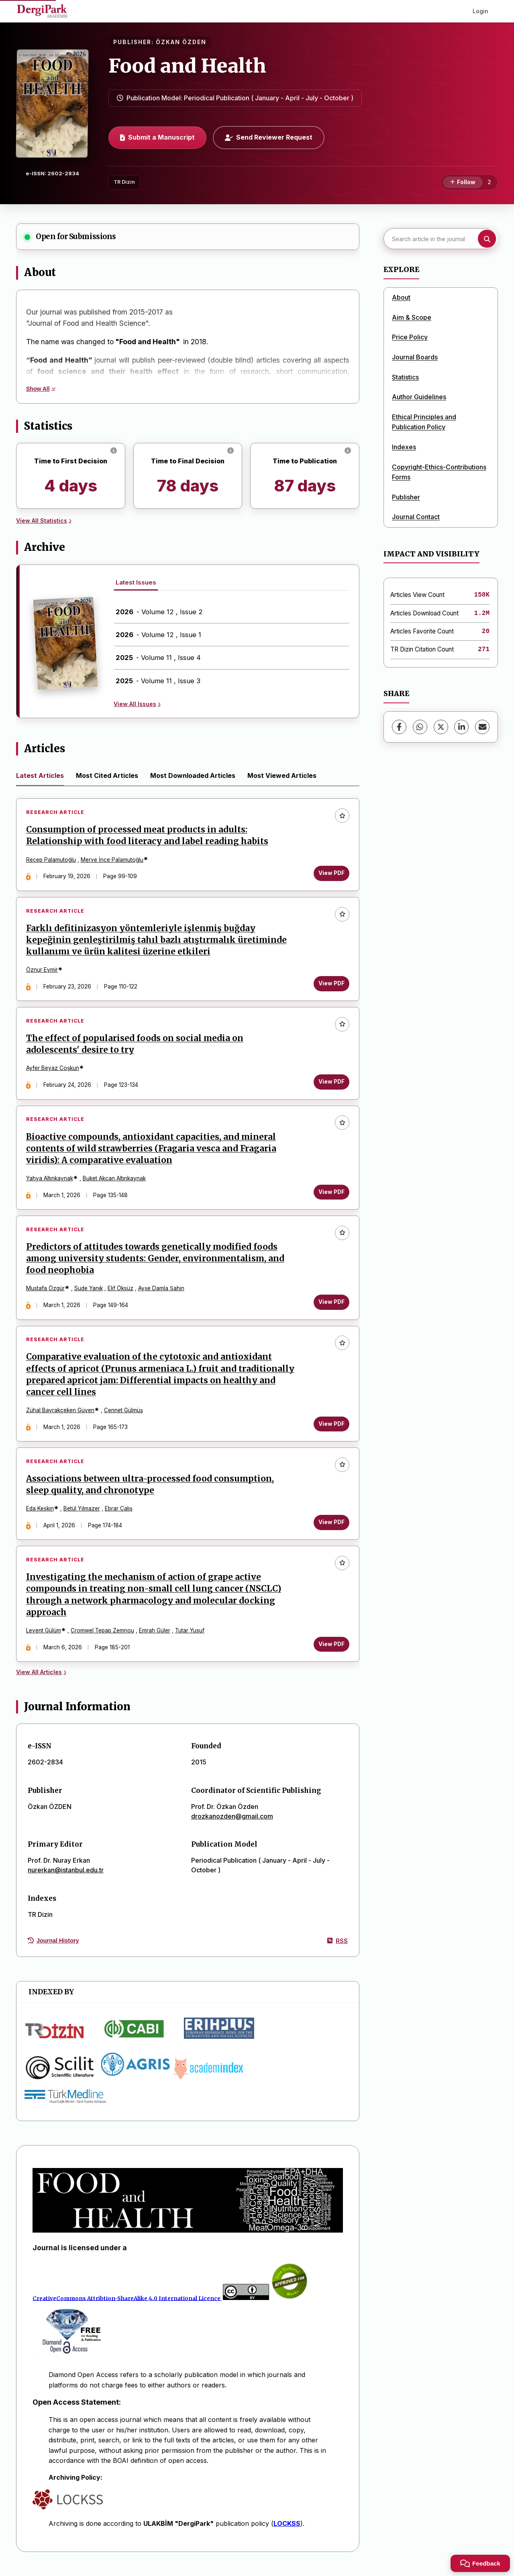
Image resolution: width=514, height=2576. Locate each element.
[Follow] (463, 183)
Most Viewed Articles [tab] (281, 775)
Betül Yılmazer (82, 1515)
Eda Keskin (40, 1515)
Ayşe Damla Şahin (162, 1293)
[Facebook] (399, 727)
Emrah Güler (155, 1638)
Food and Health (187, 66)
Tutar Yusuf (190, 1638)
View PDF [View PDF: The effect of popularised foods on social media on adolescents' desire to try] (331, 1084)
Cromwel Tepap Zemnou (103, 1638)
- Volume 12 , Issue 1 (158, 634)
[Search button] (487, 239)
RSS (337, 1948)
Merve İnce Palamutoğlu (112, 860)
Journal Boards (415, 357)
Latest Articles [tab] (40, 775)
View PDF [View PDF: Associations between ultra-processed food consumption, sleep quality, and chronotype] (331, 1529)
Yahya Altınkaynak (50, 1182)
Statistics (405, 377)
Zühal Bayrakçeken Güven (61, 1416)
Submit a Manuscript (157, 137)
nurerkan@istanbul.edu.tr (66, 1878)
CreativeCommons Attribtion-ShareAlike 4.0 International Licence (126, 2306)
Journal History (53, 1949)
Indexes (404, 447)
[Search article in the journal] (439, 238)
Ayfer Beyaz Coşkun (53, 1071)
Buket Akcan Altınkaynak (114, 1182)
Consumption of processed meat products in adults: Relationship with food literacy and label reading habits (148, 836)
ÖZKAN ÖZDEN (181, 42)
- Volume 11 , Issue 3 (158, 681)
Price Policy (410, 337)
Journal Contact (416, 517)
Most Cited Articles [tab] (107, 775)
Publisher (406, 497)
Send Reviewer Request (268, 137)
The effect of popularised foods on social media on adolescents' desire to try (135, 1047)
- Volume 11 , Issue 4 (158, 657)
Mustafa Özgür (46, 1293)
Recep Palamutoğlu (51, 860)
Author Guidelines (419, 397)
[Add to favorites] (342, 816)
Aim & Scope (411, 317)
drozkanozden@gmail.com (232, 1824)
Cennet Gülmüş (123, 1416)
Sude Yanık (89, 1293)
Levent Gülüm (44, 1638)
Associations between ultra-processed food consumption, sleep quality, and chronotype (150, 1491)
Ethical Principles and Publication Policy (424, 422)
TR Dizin (124, 182)
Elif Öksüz (121, 1293)
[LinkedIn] (461, 727)
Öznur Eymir (42, 971)
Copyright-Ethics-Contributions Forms (439, 472)
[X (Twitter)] (441, 727)
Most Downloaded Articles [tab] (192, 775)
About (401, 297)
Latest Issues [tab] (136, 582)
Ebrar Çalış (119, 1515)
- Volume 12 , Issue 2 (159, 612)
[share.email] (482, 727)
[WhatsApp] (420, 727)
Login (480, 11)
